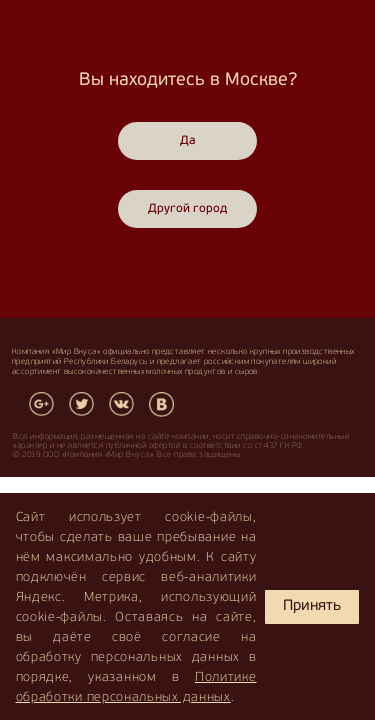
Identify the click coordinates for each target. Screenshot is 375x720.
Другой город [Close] (187, 209)
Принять (312, 606)
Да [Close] (188, 141)
